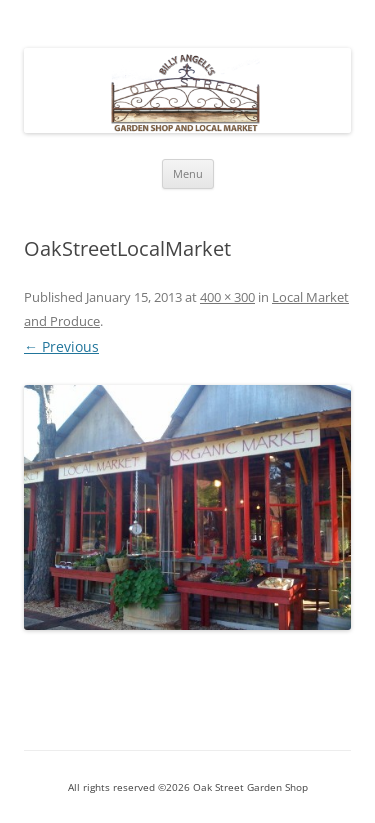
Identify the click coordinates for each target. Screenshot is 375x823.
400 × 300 (227, 297)
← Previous (61, 346)
